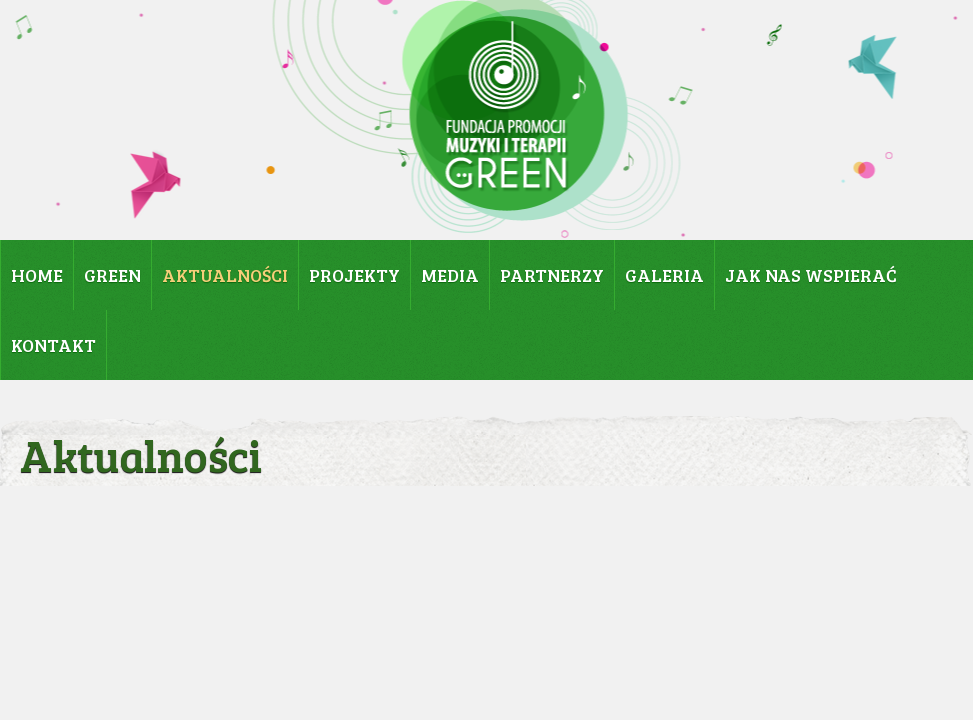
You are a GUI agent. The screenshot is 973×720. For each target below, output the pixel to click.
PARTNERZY (552, 275)
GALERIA (664, 275)
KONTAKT (53, 345)
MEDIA (450, 275)
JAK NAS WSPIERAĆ (811, 275)
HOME (37, 275)
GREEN (112, 275)
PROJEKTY (354, 275)
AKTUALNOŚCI (225, 275)
